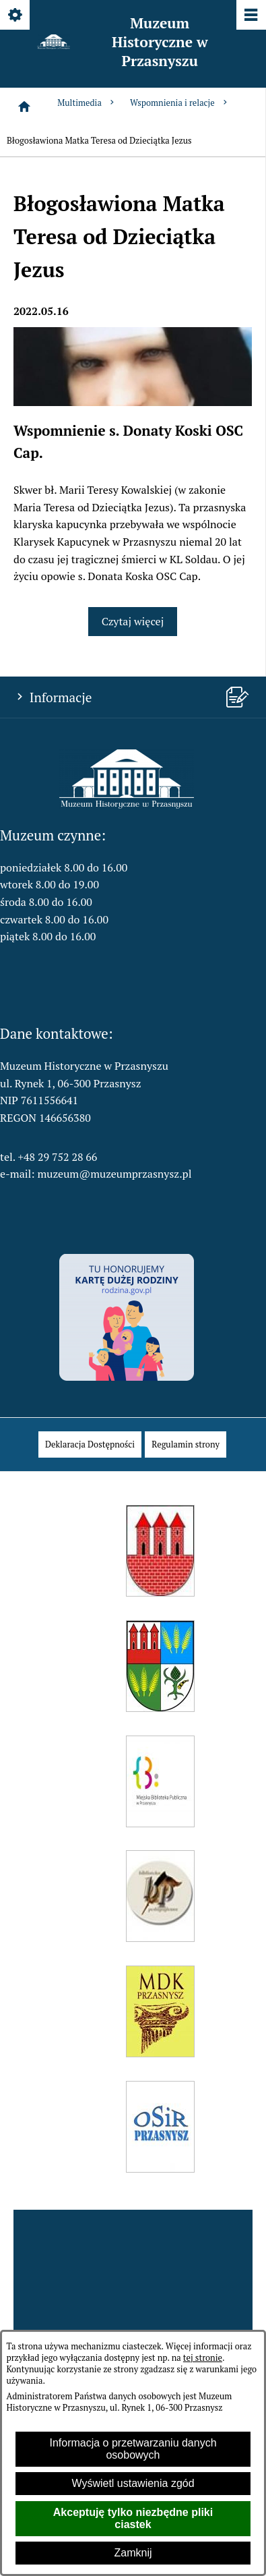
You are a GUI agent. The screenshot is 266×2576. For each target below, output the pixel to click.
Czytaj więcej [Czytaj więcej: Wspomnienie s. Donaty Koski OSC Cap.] (133, 621)
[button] (126, 804)
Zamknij (133, 2552)
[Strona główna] (24, 106)
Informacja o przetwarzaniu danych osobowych (132, 2449)
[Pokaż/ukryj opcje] (16, 16)
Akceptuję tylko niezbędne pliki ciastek (133, 2518)
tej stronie (202, 2358)
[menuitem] (89, 1444)
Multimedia (87, 103)
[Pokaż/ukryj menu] (250, 16)
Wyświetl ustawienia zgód (132, 2483)
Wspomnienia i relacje (180, 103)
